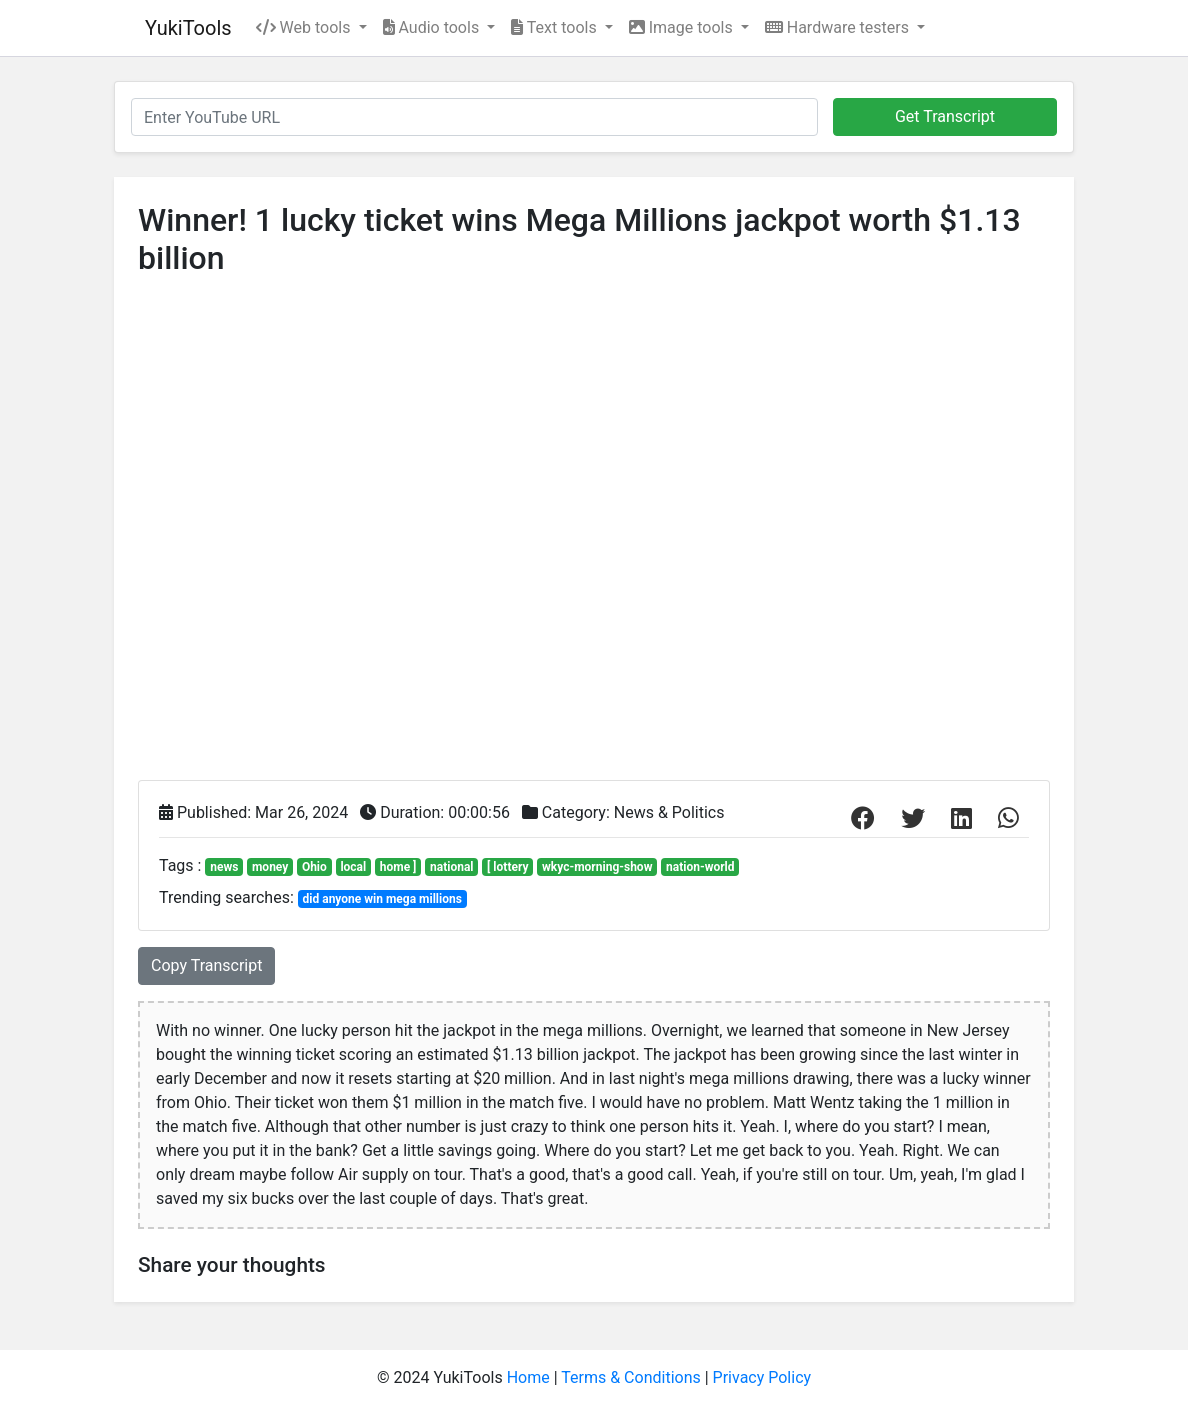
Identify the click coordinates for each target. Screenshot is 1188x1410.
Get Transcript (945, 116)
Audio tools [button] (433, 27)
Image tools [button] (683, 27)
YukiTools (188, 28)
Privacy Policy (762, 1377)
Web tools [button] (305, 27)
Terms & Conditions (631, 1377)
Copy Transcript (206, 965)
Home (528, 1377)
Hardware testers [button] (839, 27)
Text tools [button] (556, 27)
